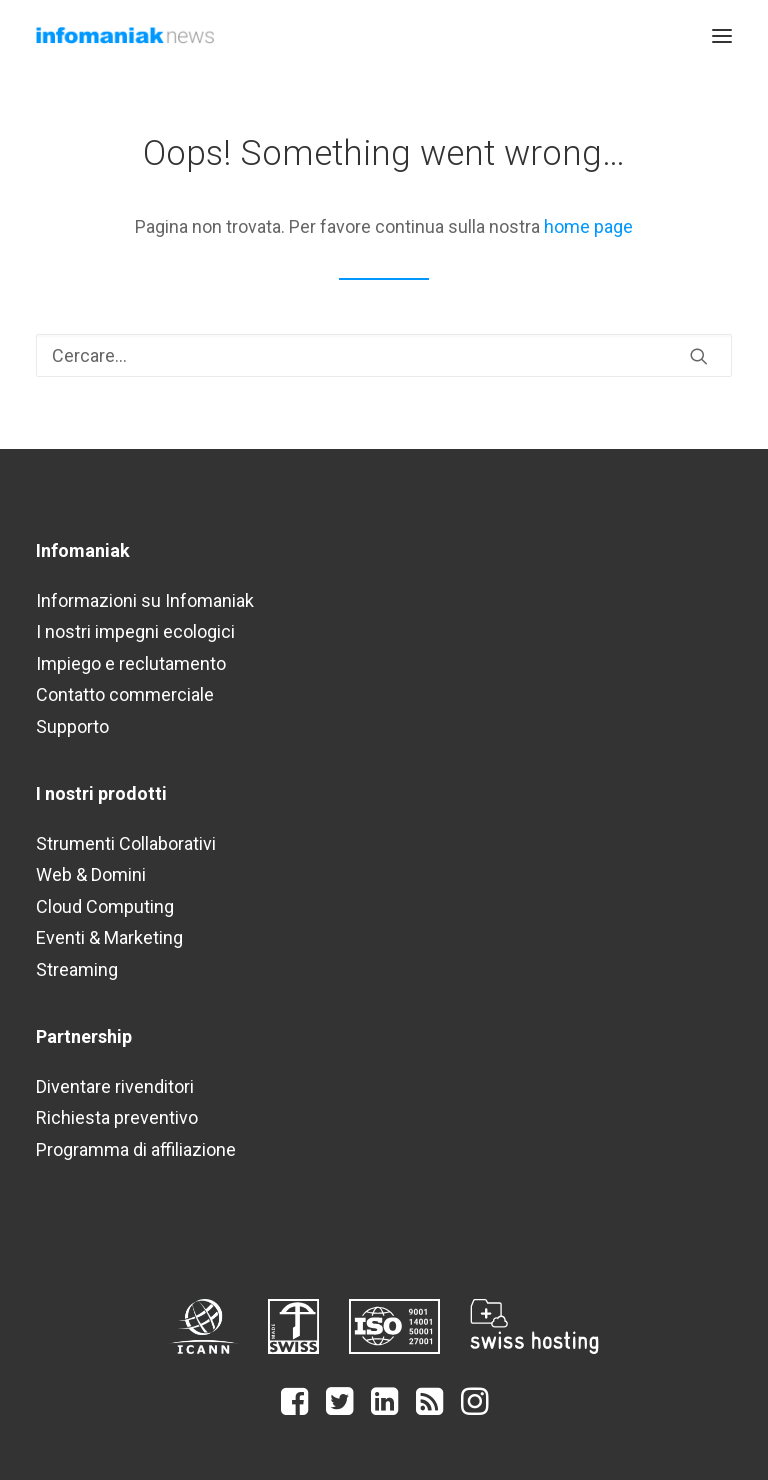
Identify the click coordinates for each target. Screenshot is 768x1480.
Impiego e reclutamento (131, 663)
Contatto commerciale (125, 694)
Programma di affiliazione (136, 1149)
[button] (722, 35)
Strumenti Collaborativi (126, 843)
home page (588, 226)
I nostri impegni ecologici (135, 631)
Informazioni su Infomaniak (145, 600)
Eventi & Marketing (109, 937)
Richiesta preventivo (117, 1117)
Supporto (72, 726)
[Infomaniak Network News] (125, 35)
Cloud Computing (105, 906)
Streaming (77, 969)
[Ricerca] (384, 355)
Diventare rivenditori (115, 1086)
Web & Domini (91, 874)
